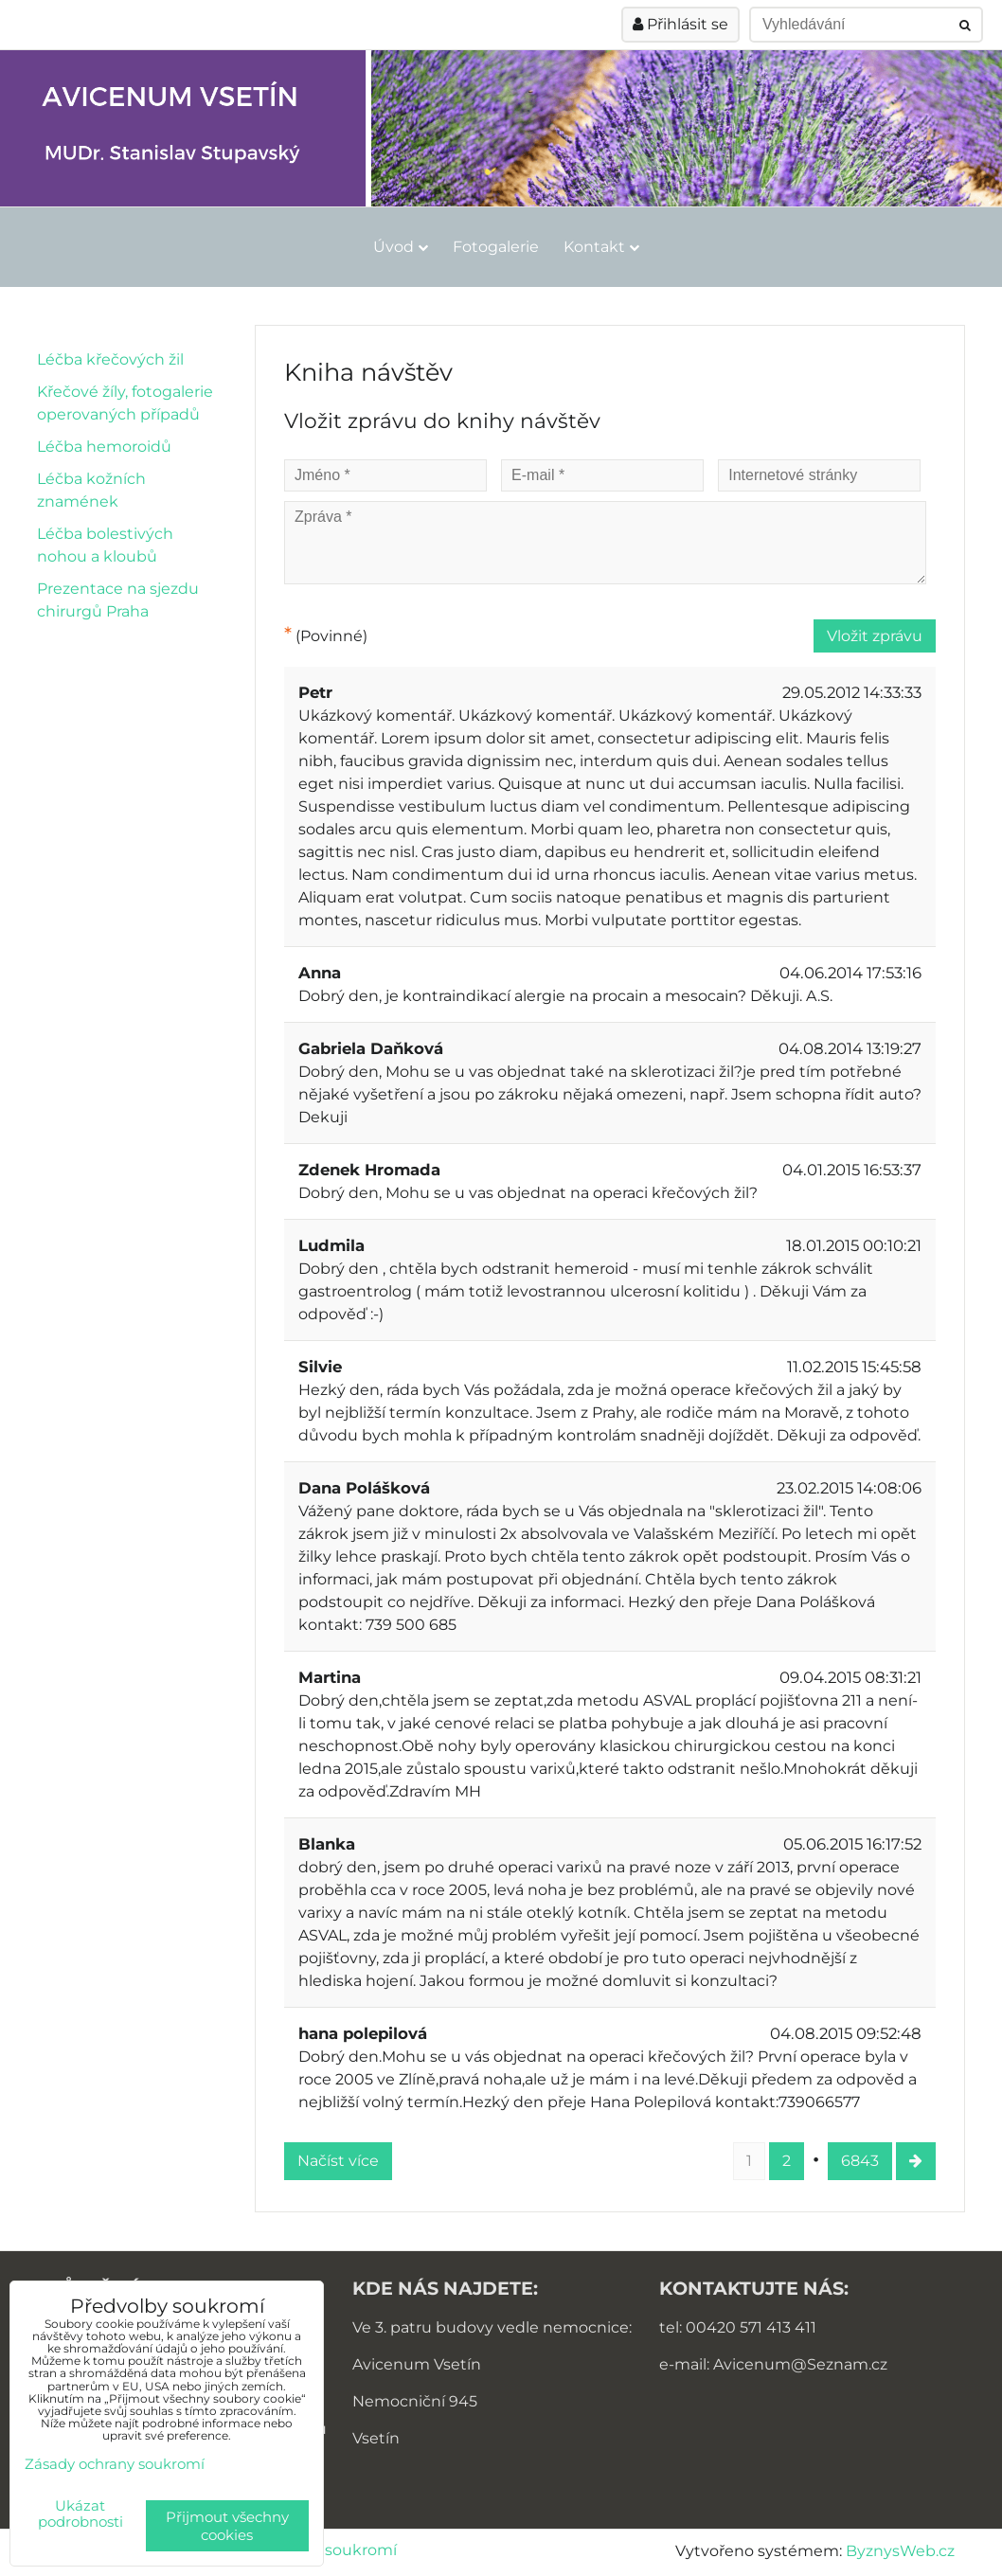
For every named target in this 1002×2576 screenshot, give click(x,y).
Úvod (400, 247)
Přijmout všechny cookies (227, 2526)
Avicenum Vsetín (416, 2364)
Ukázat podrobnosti (80, 2514)
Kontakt (601, 247)
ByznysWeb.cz (900, 2551)
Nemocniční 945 (414, 2401)
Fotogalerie (496, 247)
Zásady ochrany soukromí (115, 2464)
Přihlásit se (680, 24)
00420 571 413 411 (751, 2327)
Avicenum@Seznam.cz (800, 2364)
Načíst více (338, 2161)
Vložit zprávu (874, 636)
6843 (860, 2161)
